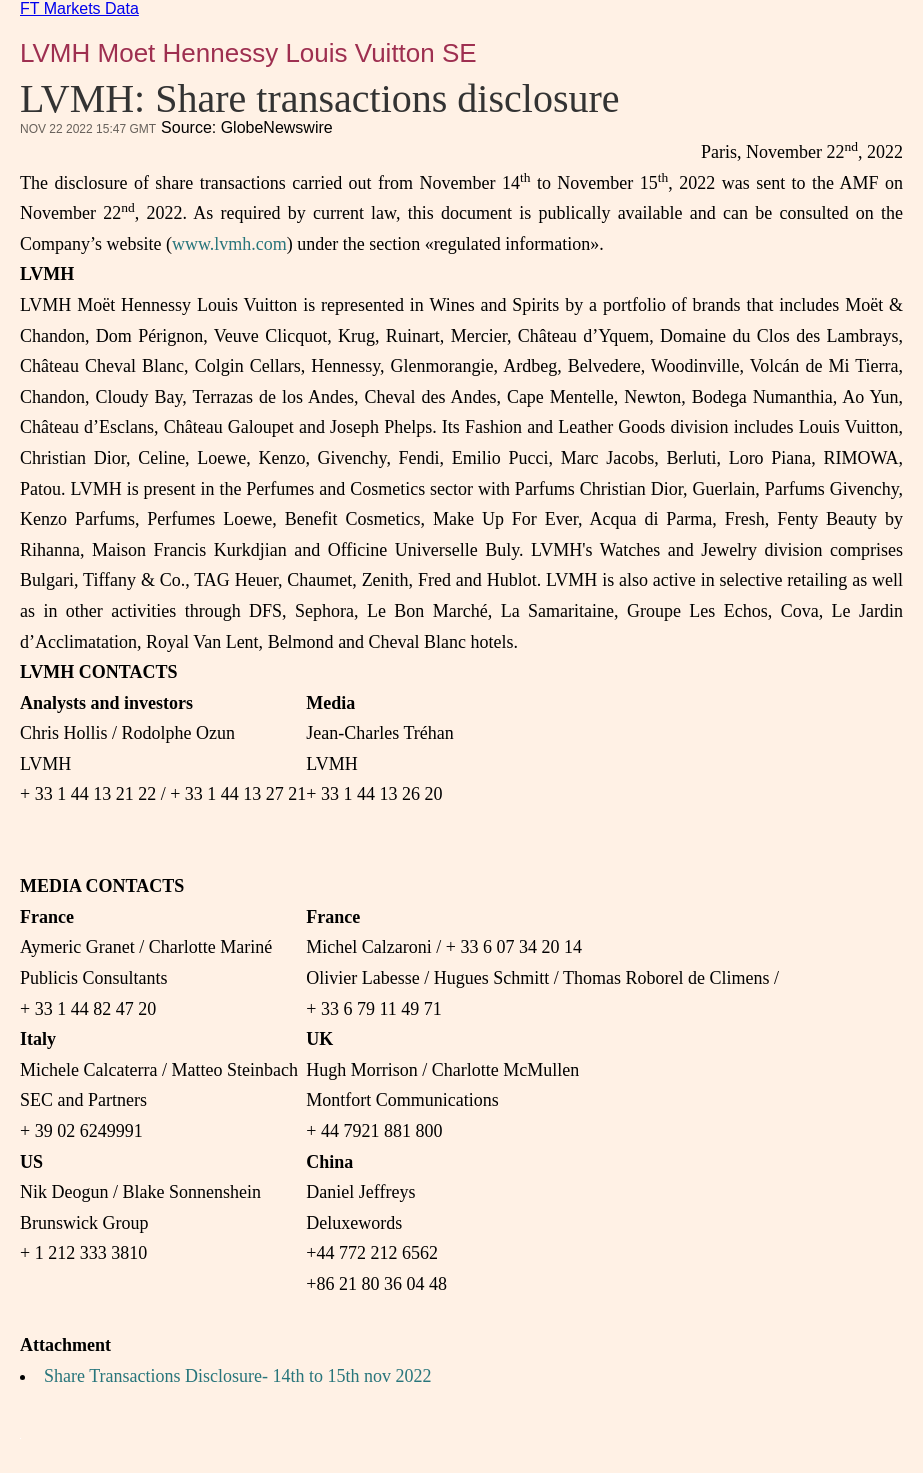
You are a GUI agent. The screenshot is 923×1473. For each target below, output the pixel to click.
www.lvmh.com (229, 244)
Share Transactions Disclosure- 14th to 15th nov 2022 (237, 1376)
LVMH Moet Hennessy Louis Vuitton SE (248, 53)
